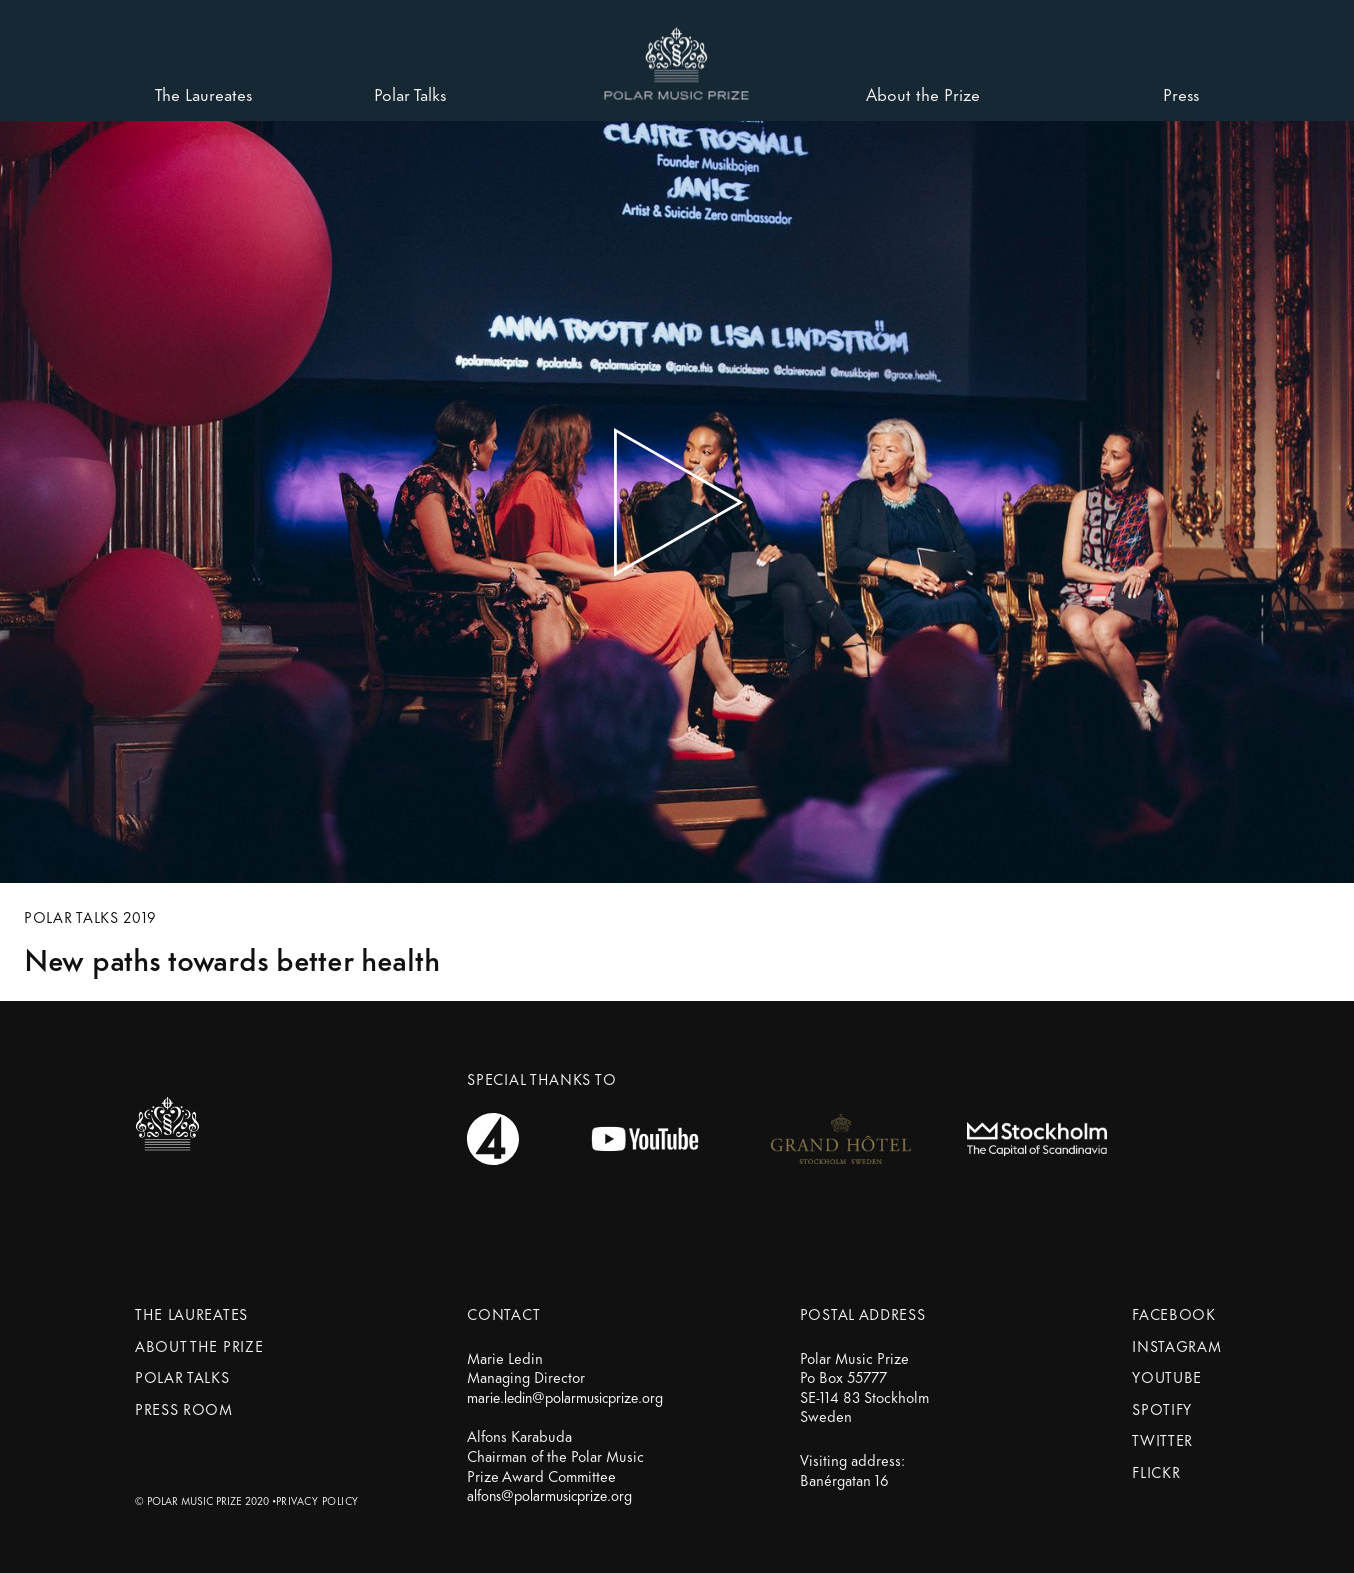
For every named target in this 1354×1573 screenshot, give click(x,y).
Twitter (1162, 1439)
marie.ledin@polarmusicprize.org (565, 1397)
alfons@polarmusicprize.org (549, 1495)
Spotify (1162, 1408)
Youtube (1167, 1376)
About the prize (199, 1345)
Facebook (1174, 1313)
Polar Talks (182, 1376)
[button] (676, 56)
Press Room (184, 1408)
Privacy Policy (317, 1500)
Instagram (1176, 1345)
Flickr (1156, 1471)
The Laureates (191, 1313)
